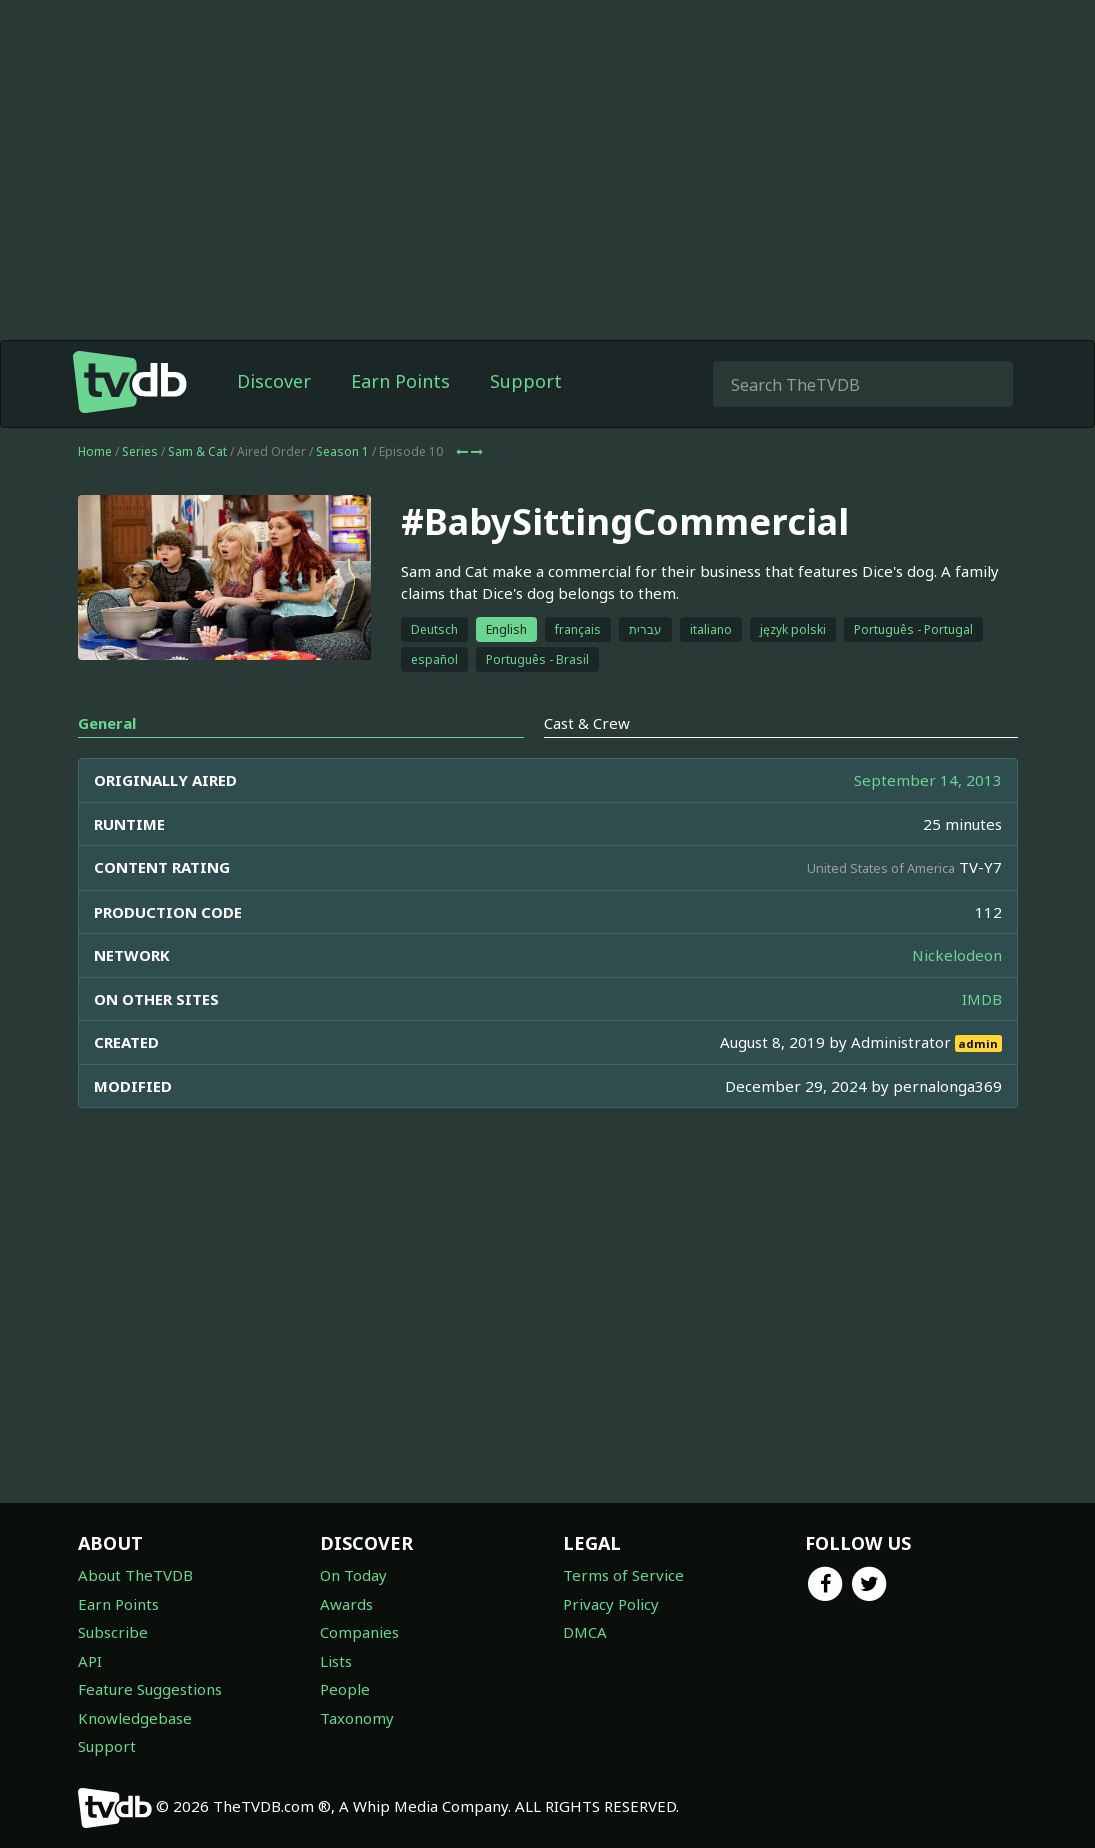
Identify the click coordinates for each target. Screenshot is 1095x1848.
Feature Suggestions (150, 1689)
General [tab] (107, 723)
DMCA (585, 1632)
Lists (336, 1661)
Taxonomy (357, 1718)
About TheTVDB (135, 1575)
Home (95, 451)
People (345, 1689)
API (90, 1661)
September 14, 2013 (928, 780)
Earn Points (400, 381)
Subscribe (113, 1632)
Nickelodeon (957, 955)
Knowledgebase (135, 1718)
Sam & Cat (197, 451)
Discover (274, 381)
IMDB (982, 999)
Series (140, 451)
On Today (353, 1575)
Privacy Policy (611, 1604)
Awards (346, 1604)
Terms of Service (623, 1575)
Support (526, 381)
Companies (359, 1632)
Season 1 (342, 451)
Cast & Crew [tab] (587, 723)
